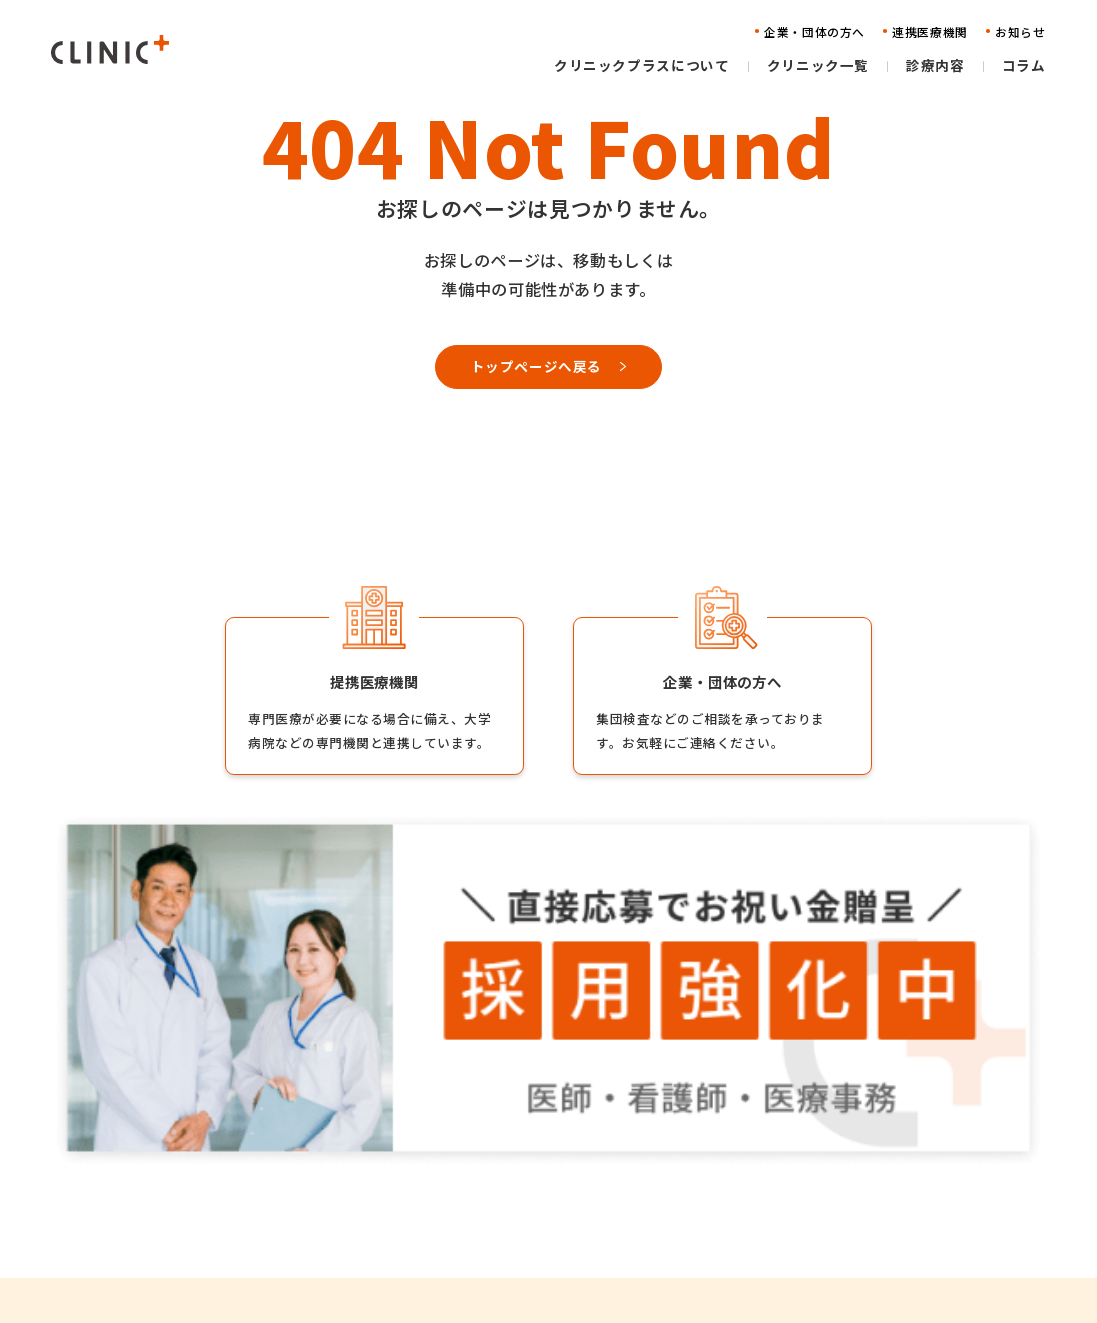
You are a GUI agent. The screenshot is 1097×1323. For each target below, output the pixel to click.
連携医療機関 (748, 1177)
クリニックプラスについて (559, 1147)
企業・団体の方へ (762, 1147)
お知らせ (735, 1208)
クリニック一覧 (525, 1177)
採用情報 (911, 1147)
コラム (498, 1239)
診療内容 (505, 1208)
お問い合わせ (748, 1239)
